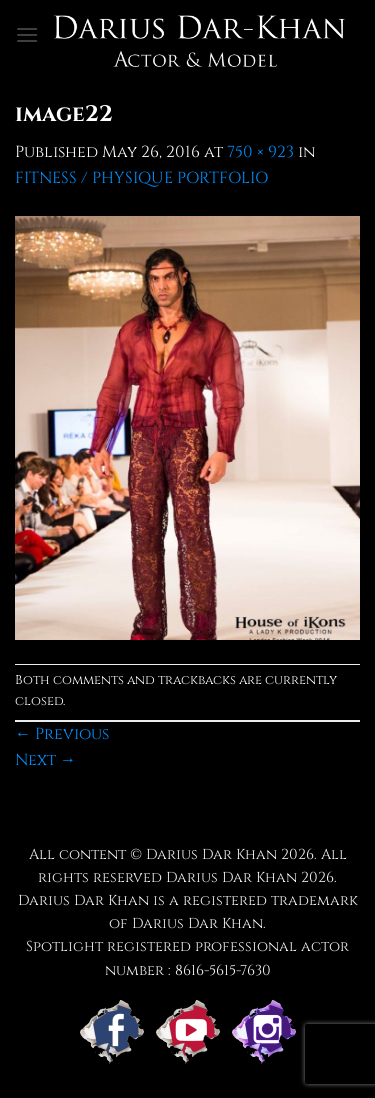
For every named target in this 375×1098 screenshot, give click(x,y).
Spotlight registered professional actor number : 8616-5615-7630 (187, 958)
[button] (27, 34)
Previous (62, 734)
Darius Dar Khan (231, 877)
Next (45, 760)
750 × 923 (260, 152)
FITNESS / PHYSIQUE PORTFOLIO (141, 178)
